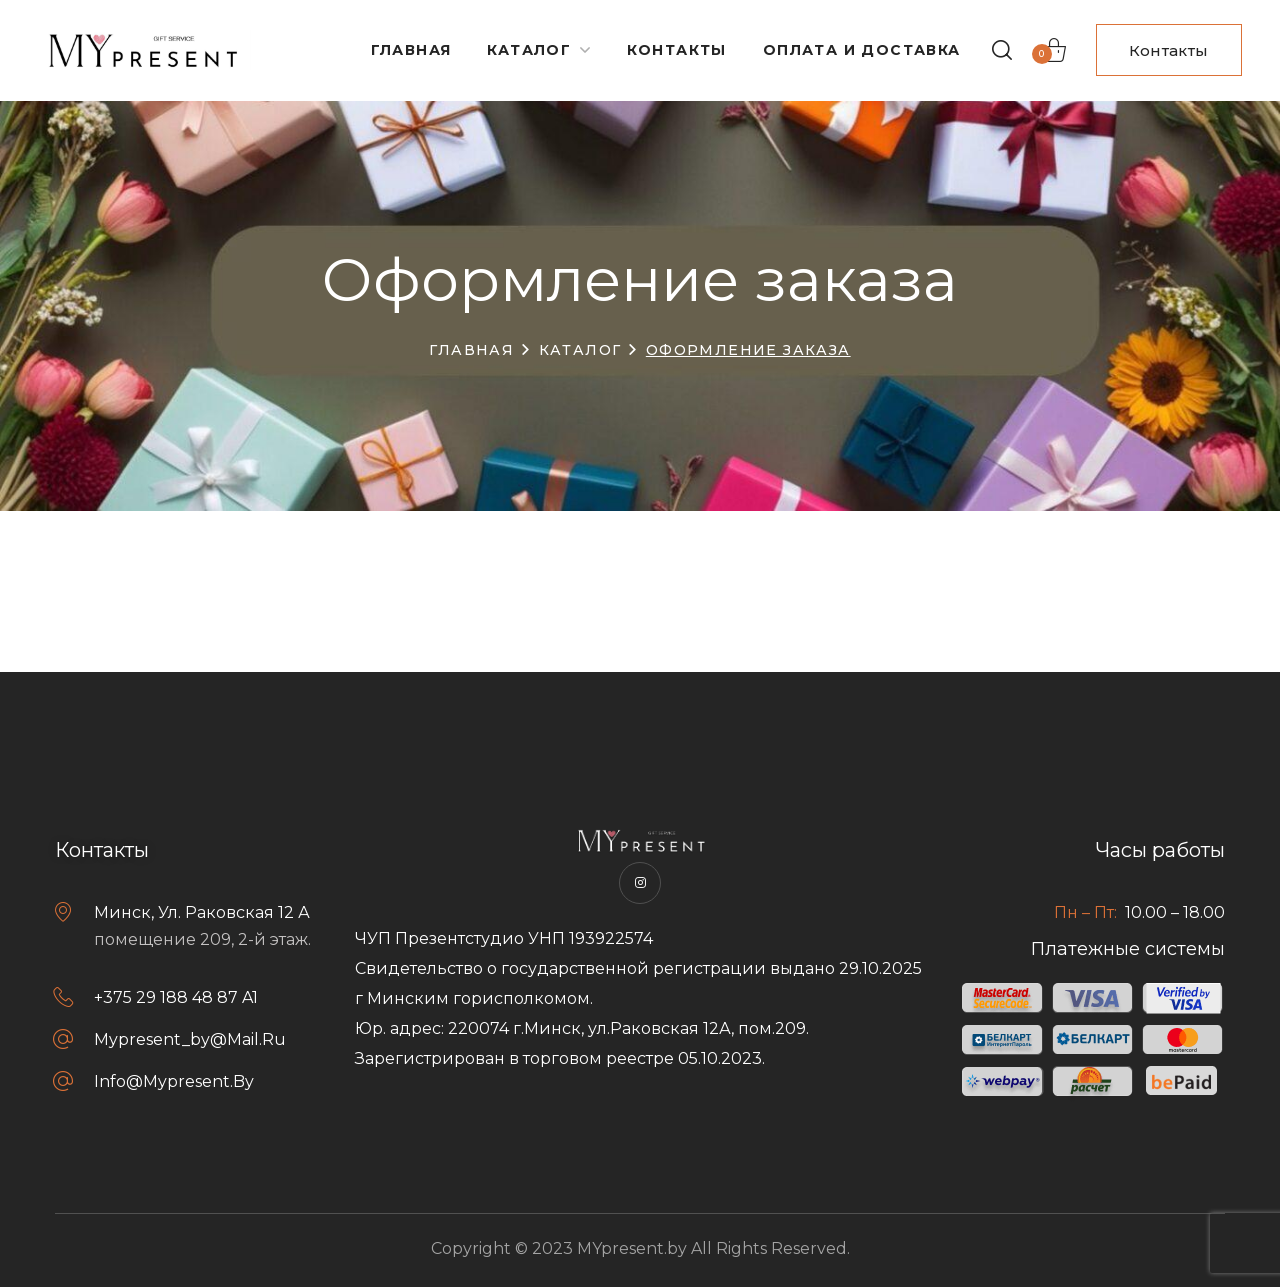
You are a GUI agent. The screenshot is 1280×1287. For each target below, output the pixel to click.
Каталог (580, 350)
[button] (1002, 50)
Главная (471, 350)
